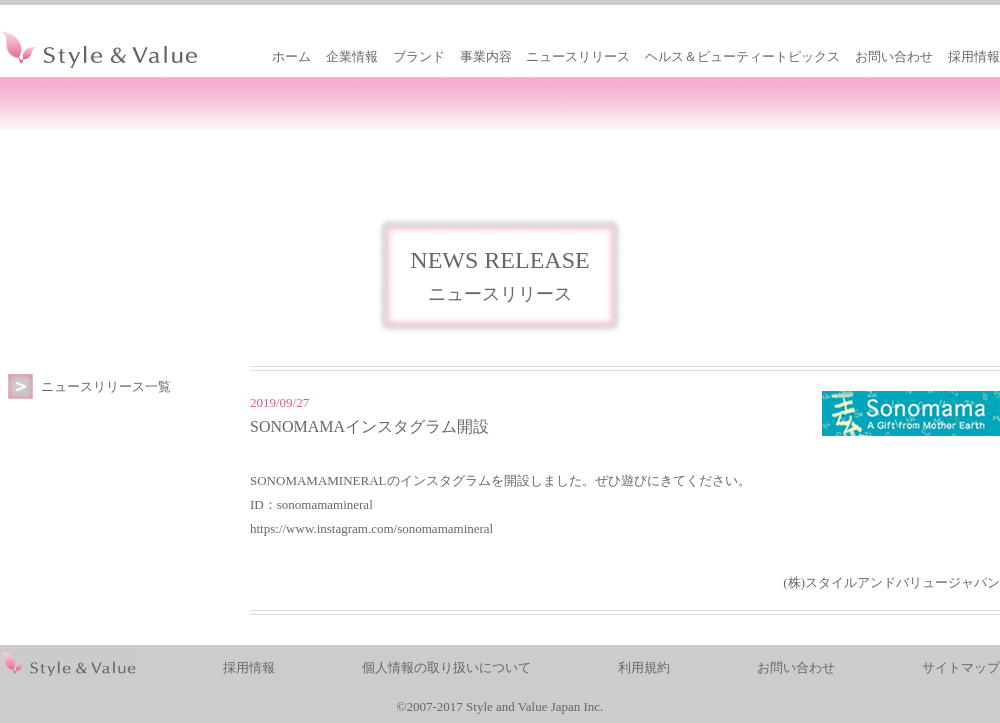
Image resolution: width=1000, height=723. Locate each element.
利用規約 (644, 667)
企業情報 (352, 56)
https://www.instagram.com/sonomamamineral (371, 528)
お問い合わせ (894, 56)
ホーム (291, 56)
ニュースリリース (578, 56)
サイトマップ (961, 667)
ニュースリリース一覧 (106, 386)
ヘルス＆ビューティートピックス (742, 56)
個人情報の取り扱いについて (446, 667)
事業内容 (486, 56)
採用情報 (974, 56)
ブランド (419, 56)
